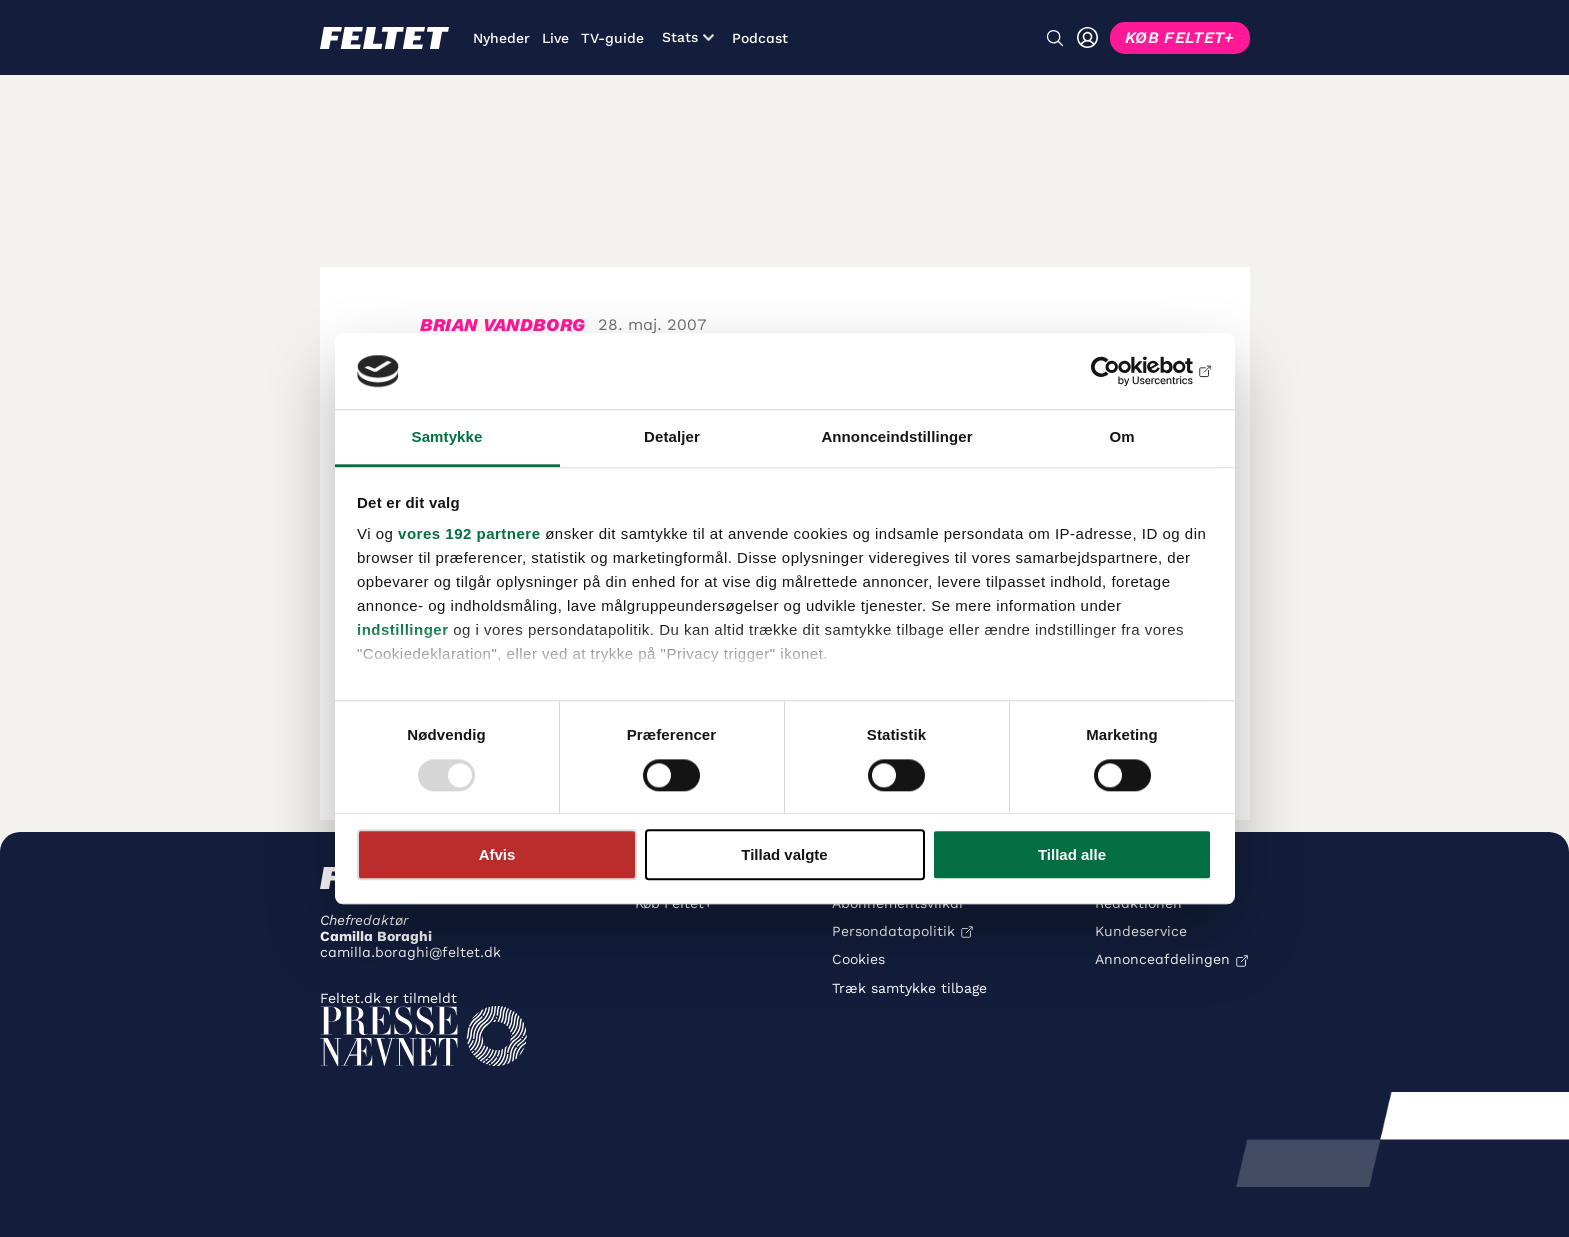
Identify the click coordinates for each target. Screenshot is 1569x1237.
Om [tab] (1121, 437)
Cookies (858, 959)
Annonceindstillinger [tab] (896, 437)
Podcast (760, 38)
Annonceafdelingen (1162, 959)
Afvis (497, 854)
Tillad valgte (784, 854)
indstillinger (403, 630)
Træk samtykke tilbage (909, 988)
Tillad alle (1072, 854)
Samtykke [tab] (447, 437)
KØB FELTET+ (1180, 37)
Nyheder (501, 38)
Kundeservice (1141, 931)
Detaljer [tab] (672, 437)
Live (555, 38)
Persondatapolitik (893, 931)
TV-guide (612, 38)
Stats (688, 37)
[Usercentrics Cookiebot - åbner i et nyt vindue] (1124, 371)
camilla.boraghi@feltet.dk (410, 952)
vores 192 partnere (469, 534)
